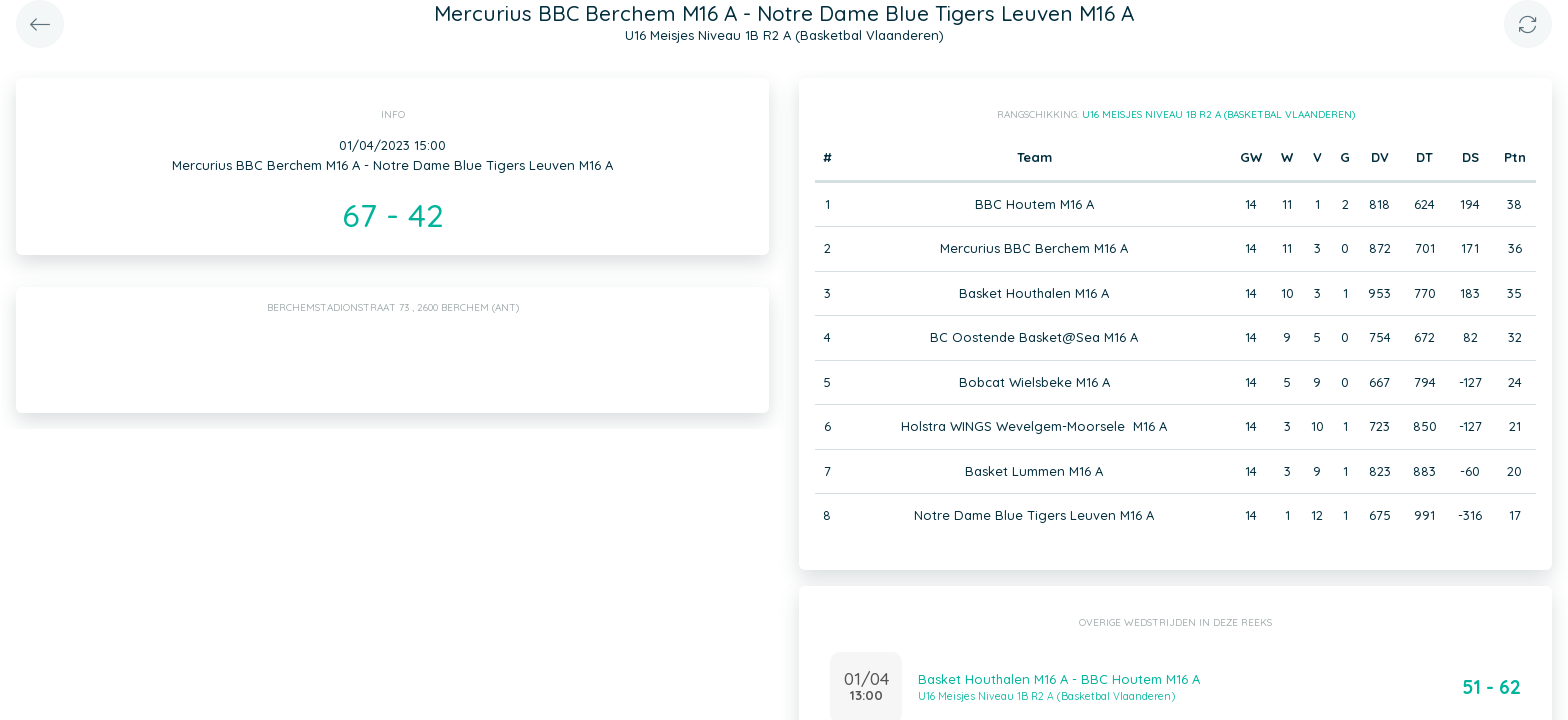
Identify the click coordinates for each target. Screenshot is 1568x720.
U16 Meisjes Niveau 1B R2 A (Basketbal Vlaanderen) (1218, 114)
